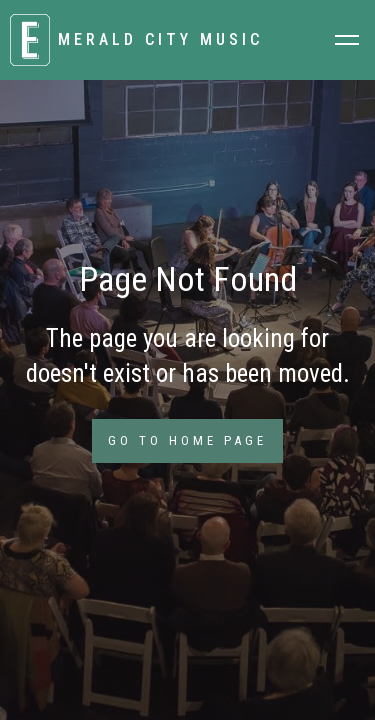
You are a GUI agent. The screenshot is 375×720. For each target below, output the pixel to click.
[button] (347, 40)
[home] (159, 40)
